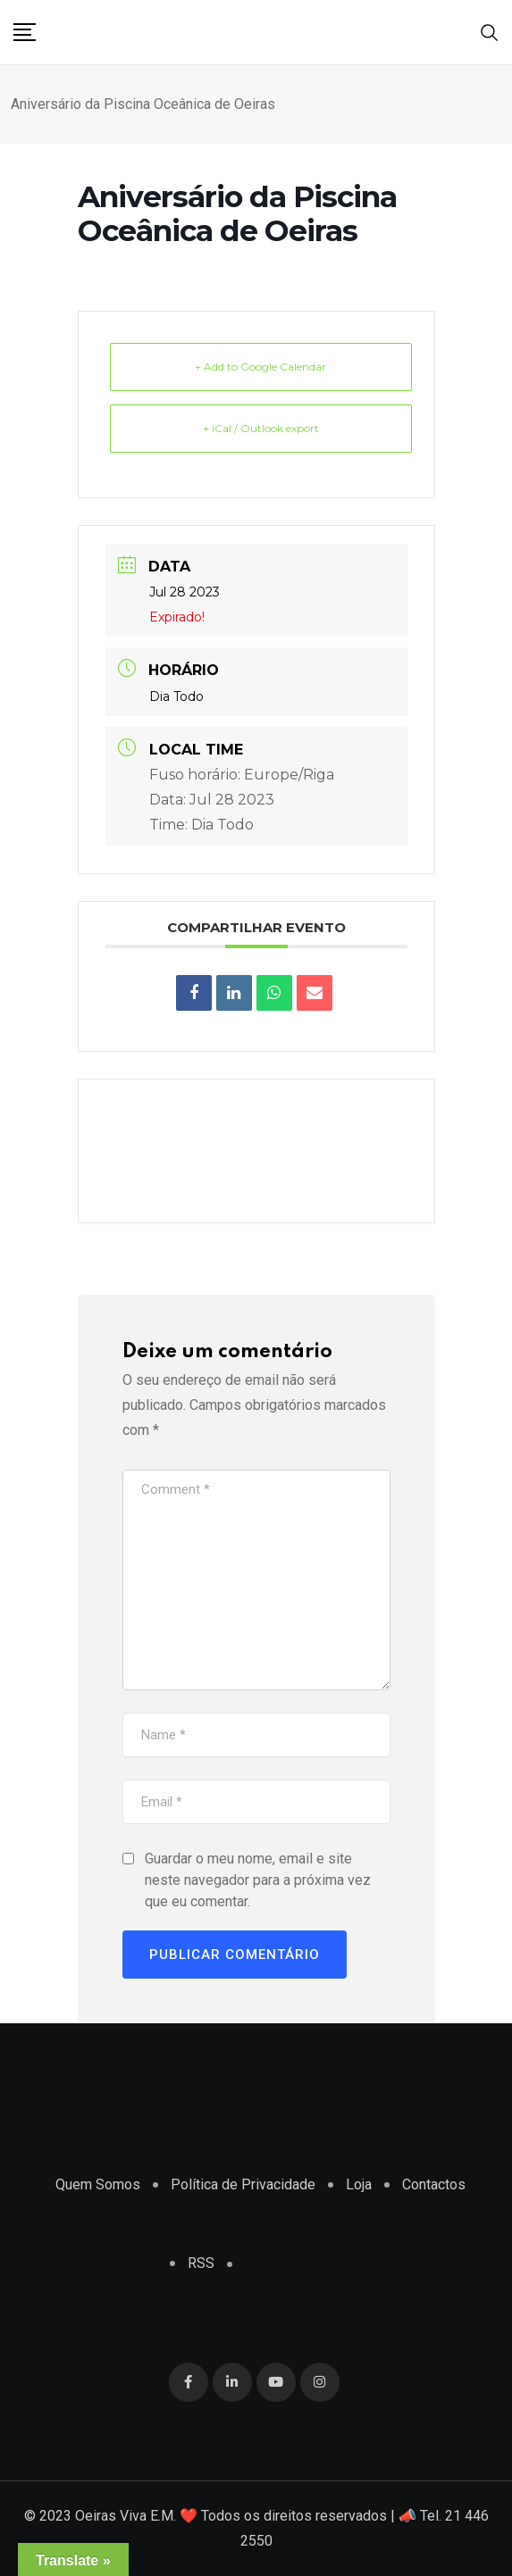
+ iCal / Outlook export (261, 428)
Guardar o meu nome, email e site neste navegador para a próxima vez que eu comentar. (258, 1880)
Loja (359, 2184)
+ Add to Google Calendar (260, 366)
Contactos (434, 2184)
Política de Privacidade (243, 2184)
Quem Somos (97, 2184)
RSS (201, 2263)
